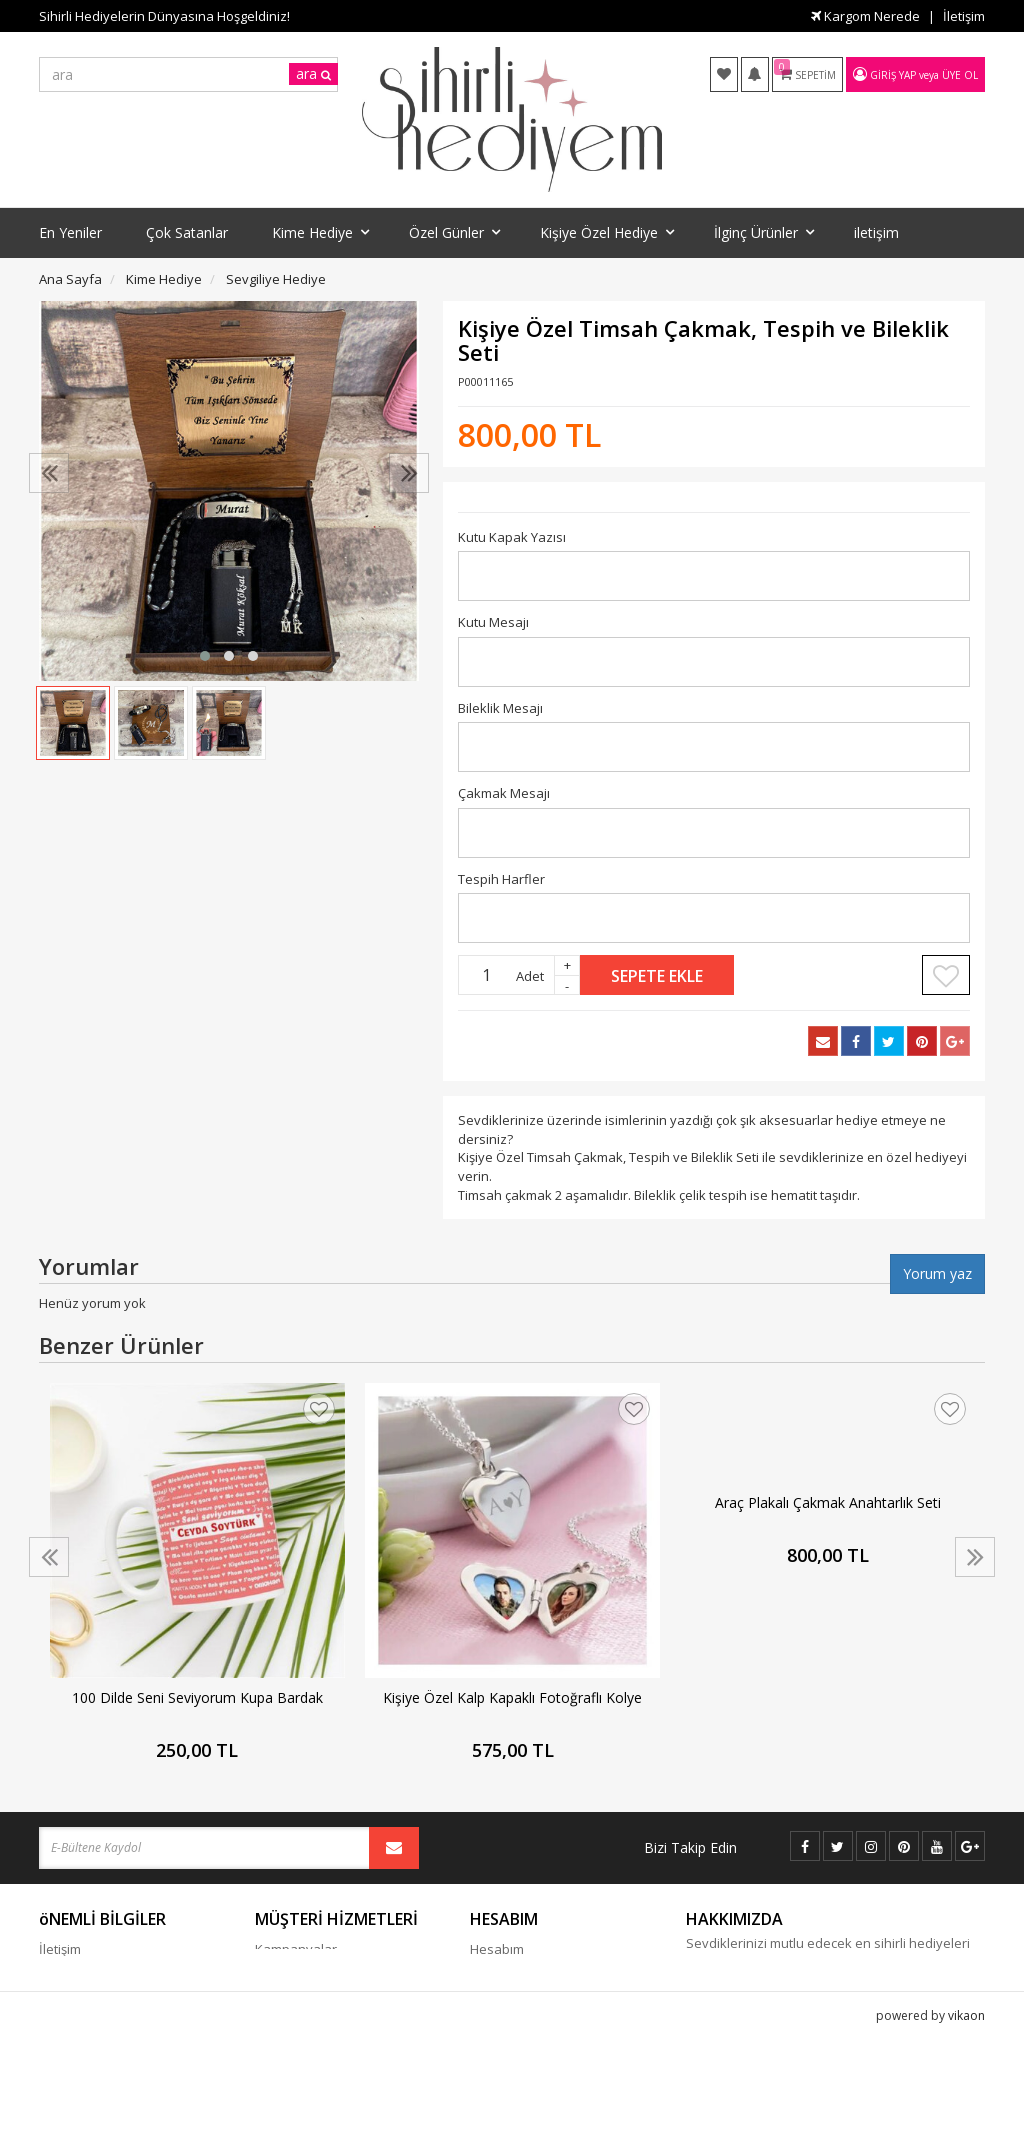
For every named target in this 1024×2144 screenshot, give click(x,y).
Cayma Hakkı (78, 1979)
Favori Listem (509, 2039)
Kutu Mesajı (493, 622)
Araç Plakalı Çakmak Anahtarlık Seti (828, 1502)
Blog (268, 1979)
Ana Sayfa (70, 279)
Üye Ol (960, 75)
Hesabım (497, 1949)
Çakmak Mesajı (504, 793)
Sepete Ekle (657, 976)
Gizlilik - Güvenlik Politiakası (123, 2009)
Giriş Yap (893, 75)
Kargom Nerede (865, 16)
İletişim (964, 16)
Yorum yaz (937, 1273)
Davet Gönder (513, 2069)
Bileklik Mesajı (500, 708)
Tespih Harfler (501, 879)
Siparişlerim (505, 1979)
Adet (530, 976)
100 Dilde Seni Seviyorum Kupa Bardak (197, 1697)
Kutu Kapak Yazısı (512, 537)
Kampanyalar (296, 1949)
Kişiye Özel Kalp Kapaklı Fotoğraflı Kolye (512, 1697)
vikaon (966, 2128)
